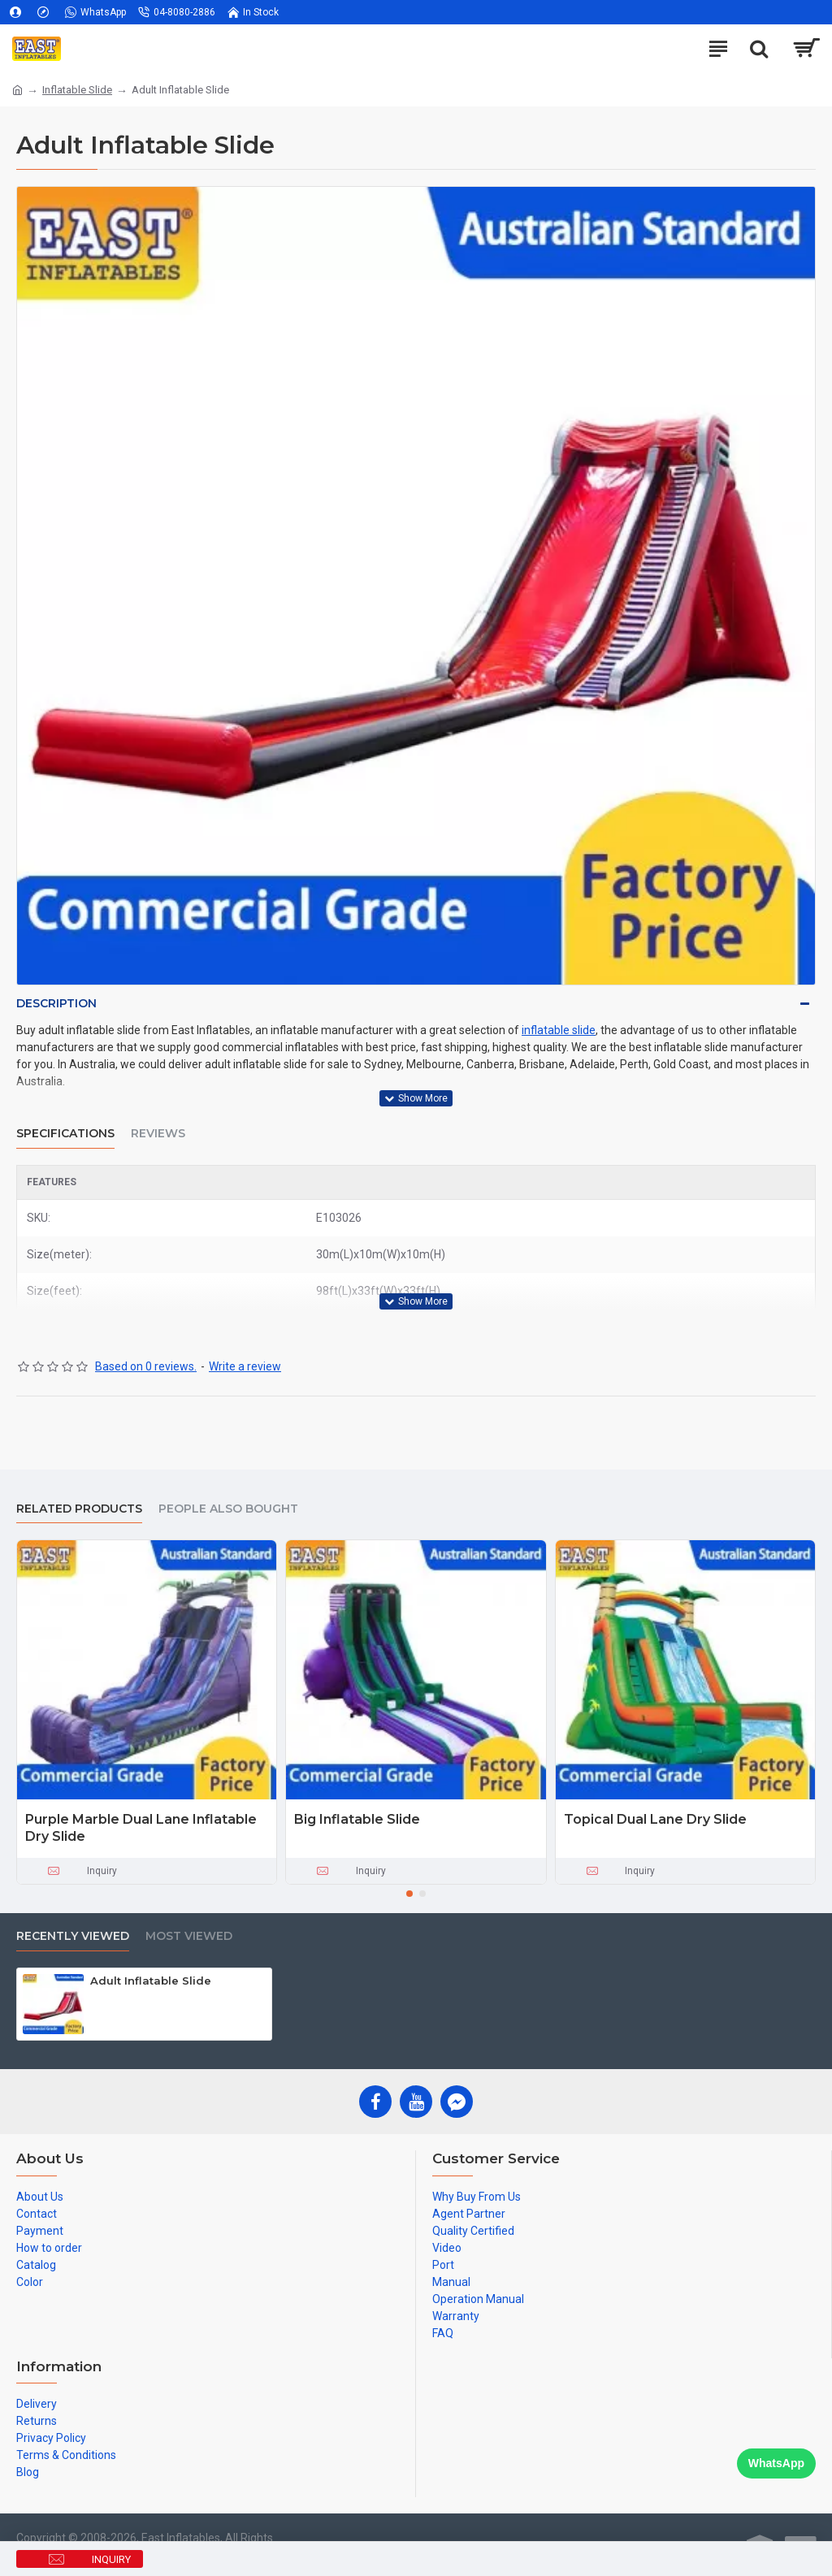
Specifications (65, 1134)
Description (56, 1003)
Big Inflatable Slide (357, 1819)
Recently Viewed (72, 1936)
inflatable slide (559, 1030)
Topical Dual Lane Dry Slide (655, 1819)
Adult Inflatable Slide (150, 1980)
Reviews (158, 1134)
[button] (409, 1893)
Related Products (79, 1509)
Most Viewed (188, 1936)
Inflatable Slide (77, 90)
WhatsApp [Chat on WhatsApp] (776, 2463)
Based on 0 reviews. (146, 1366)
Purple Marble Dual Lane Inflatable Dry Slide (141, 1828)
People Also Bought (228, 1509)
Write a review (245, 1366)
